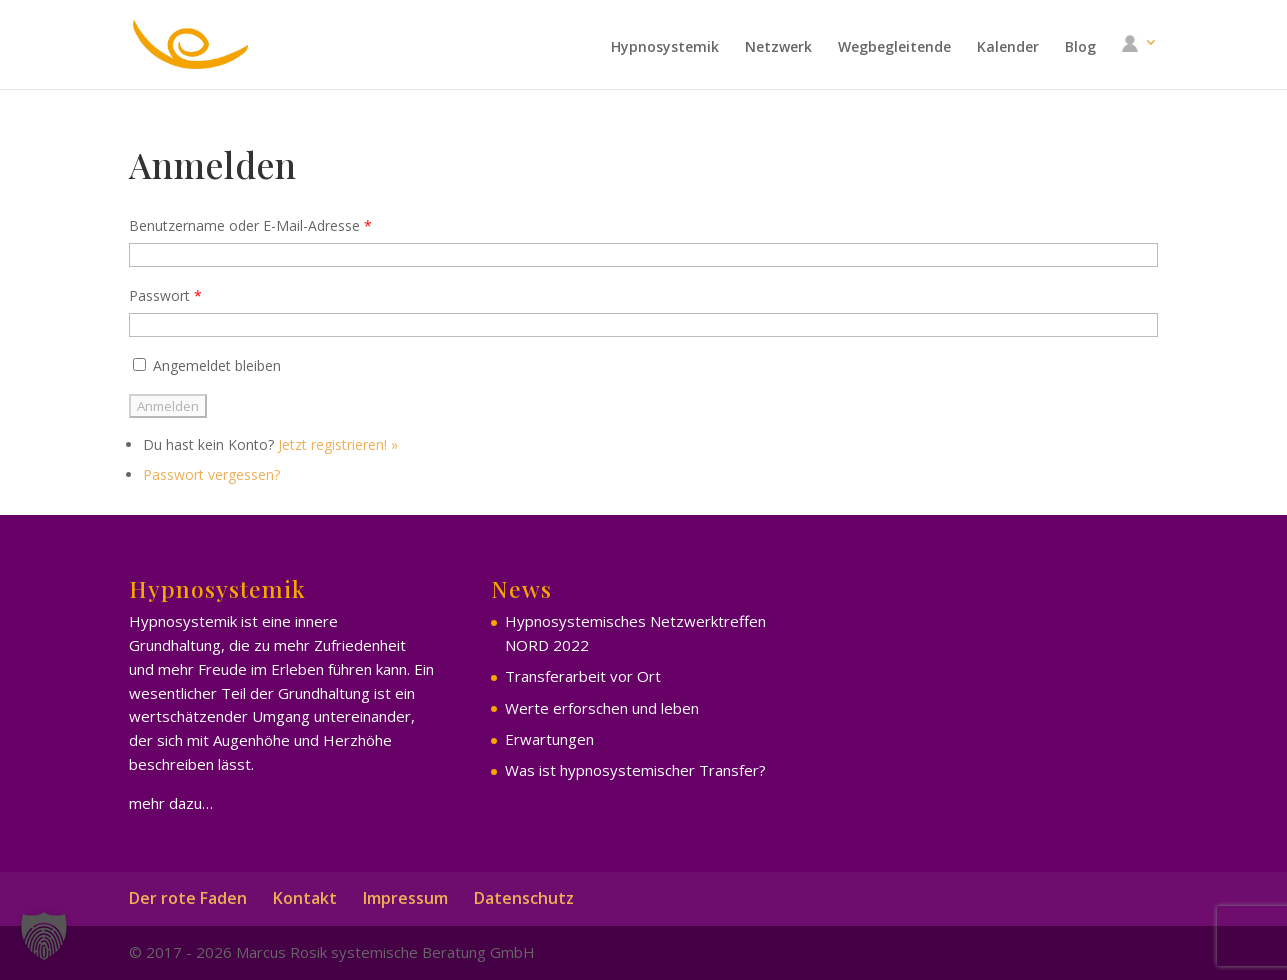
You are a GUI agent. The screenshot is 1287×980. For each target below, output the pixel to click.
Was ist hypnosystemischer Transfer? (635, 770)
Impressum (405, 898)
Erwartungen (549, 739)
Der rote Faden (188, 898)
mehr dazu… (171, 803)
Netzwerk (778, 48)
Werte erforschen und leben (602, 708)
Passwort (165, 295)
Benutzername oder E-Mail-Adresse (250, 225)
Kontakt (305, 898)
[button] (44, 936)
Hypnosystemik (665, 48)
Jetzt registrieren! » (338, 444)
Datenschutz (524, 898)
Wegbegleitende (894, 48)
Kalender (1008, 48)
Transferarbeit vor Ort (583, 676)
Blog (1080, 48)
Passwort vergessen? (211, 474)
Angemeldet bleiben (205, 365)
